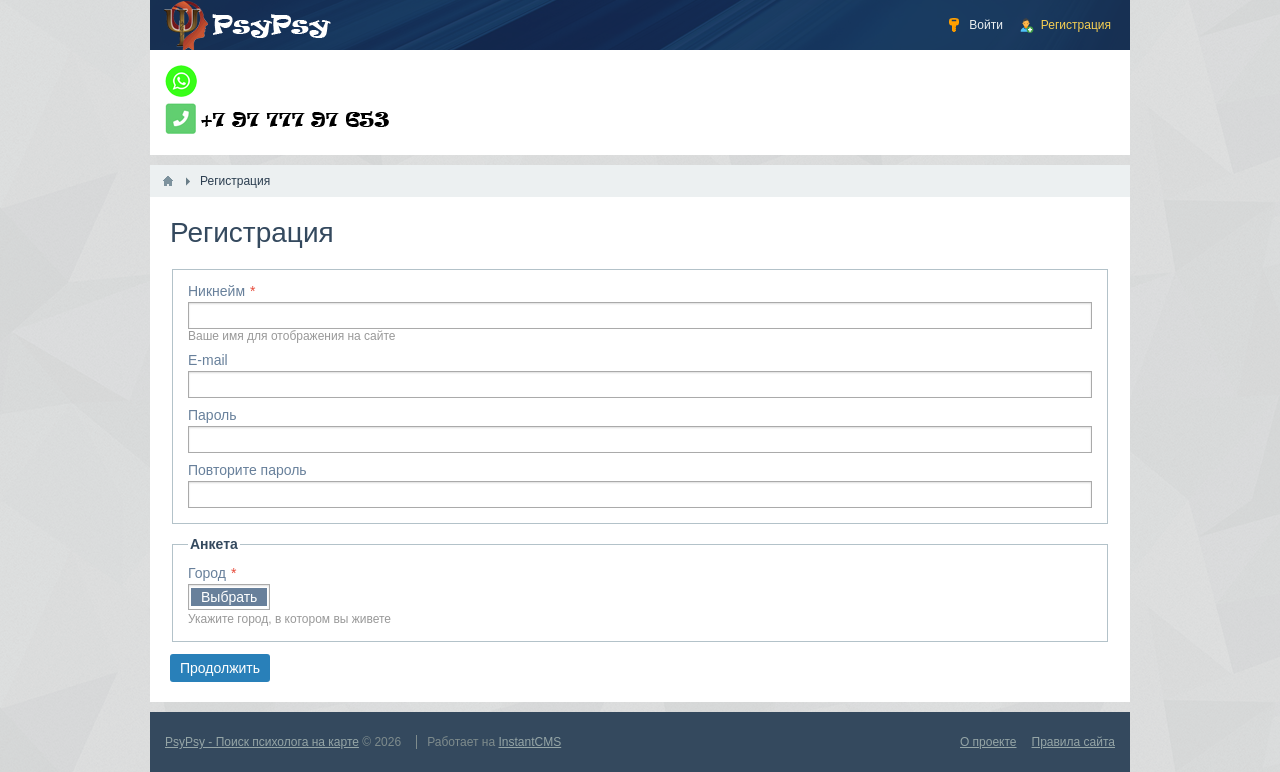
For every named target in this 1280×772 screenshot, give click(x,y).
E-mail (208, 360)
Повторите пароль (247, 470)
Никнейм (216, 291)
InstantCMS (530, 742)
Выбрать (229, 597)
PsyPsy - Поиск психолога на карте (262, 742)
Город (207, 573)
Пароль (212, 415)
